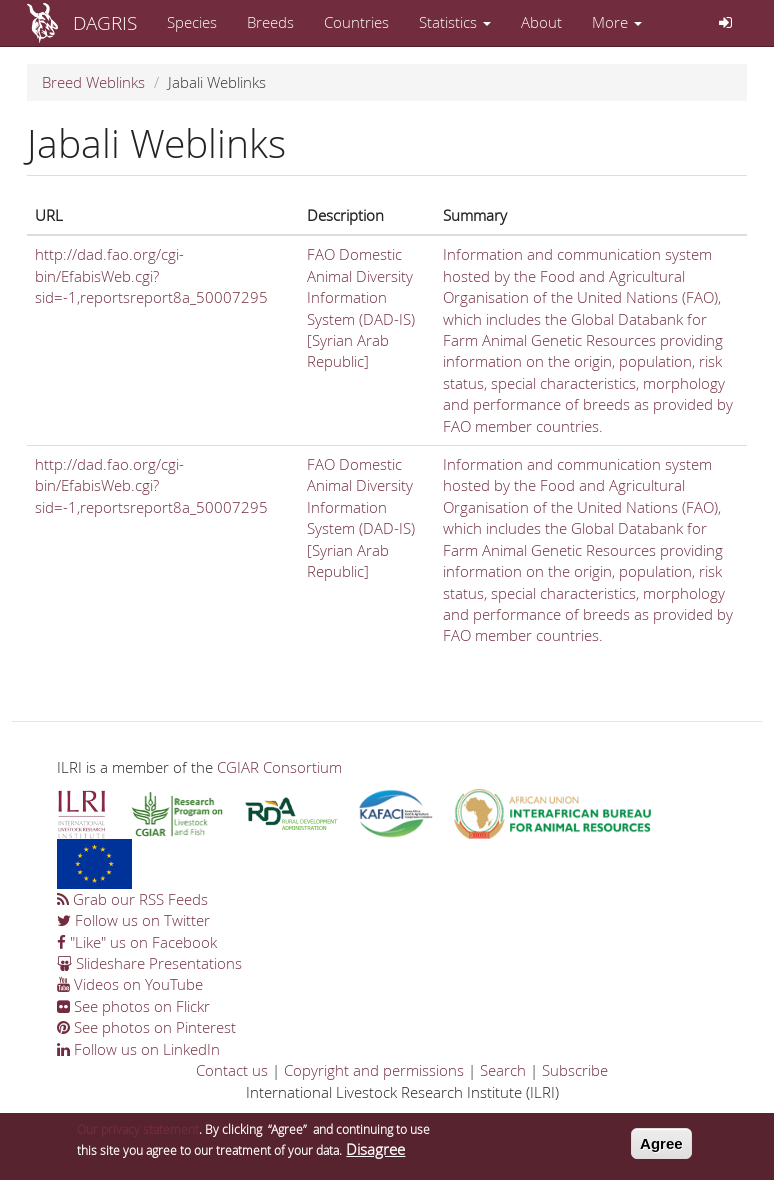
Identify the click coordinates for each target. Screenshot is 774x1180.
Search (503, 1070)
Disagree (375, 1156)
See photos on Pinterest (146, 1027)
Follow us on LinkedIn (138, 1049)
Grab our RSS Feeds (132, 899)
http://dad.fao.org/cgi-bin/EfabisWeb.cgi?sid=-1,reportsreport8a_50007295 (151, 275)
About (541, 22)
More (617, 22)
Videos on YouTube (130, 984)
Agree (661, 1149)
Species (192, 22)
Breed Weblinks (93, 82)
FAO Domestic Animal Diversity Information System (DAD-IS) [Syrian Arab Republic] (361, 307)
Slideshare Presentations (149, 963)
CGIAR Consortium (279, 767)
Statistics (455, 22)
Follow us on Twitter (133, 920)
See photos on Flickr (133, 1006)
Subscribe (575, 1070)
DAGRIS (105, 22)
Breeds (270, 22)
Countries (356, 22)
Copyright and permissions (374, 1070)
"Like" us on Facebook (137, 942)
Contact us (232, 1070)
